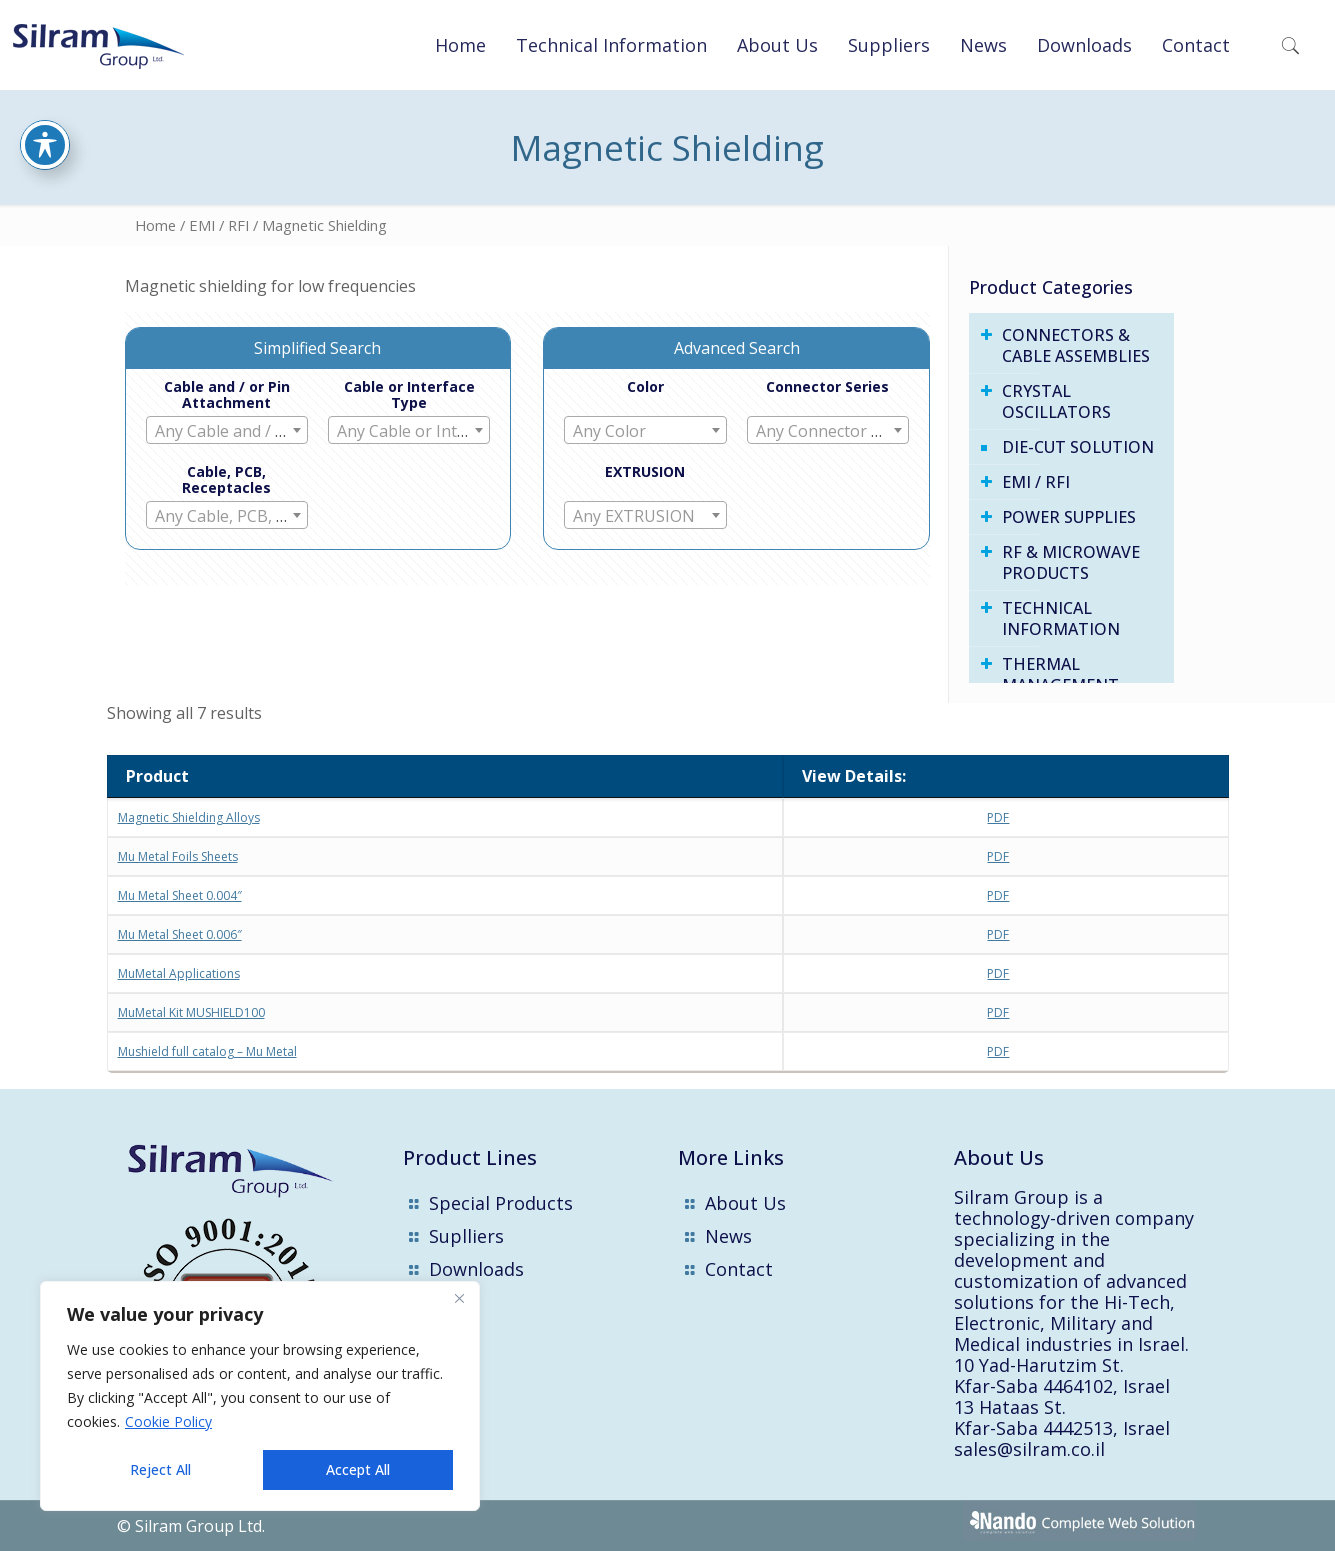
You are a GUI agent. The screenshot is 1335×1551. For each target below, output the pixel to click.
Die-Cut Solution (1078, 447)
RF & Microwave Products (1071, 562)
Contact (739, 1269)
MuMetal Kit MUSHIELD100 (191, 1012)
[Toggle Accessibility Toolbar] (45, 86)
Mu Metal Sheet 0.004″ (180, 895)
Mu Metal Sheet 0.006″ (180, 934)
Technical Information (1061, 618)
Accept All (358, 1469)
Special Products (501, 1203)
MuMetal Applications (179, 973)
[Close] (459, 1298)
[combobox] (227, 430)
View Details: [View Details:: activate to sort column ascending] (854, 776)
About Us (745, 1203)
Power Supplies (1069, 517)
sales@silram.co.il (1029, 1449)
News (728, 1236)
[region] (260, 1396)
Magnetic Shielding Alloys (189, 817)
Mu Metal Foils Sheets (178, 856)
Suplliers (466, 1236)
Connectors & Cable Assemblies (1076, 345)
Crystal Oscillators (1056, 401)
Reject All (160, 1469)
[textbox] (227, 431)
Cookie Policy (168, 1421)
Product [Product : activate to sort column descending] (157, 776)
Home (155, 225)
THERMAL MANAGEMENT (1060, 674)
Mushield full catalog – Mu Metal (207, 1051)
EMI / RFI (219, 225)
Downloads (476, 1269)
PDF (998, 817)
